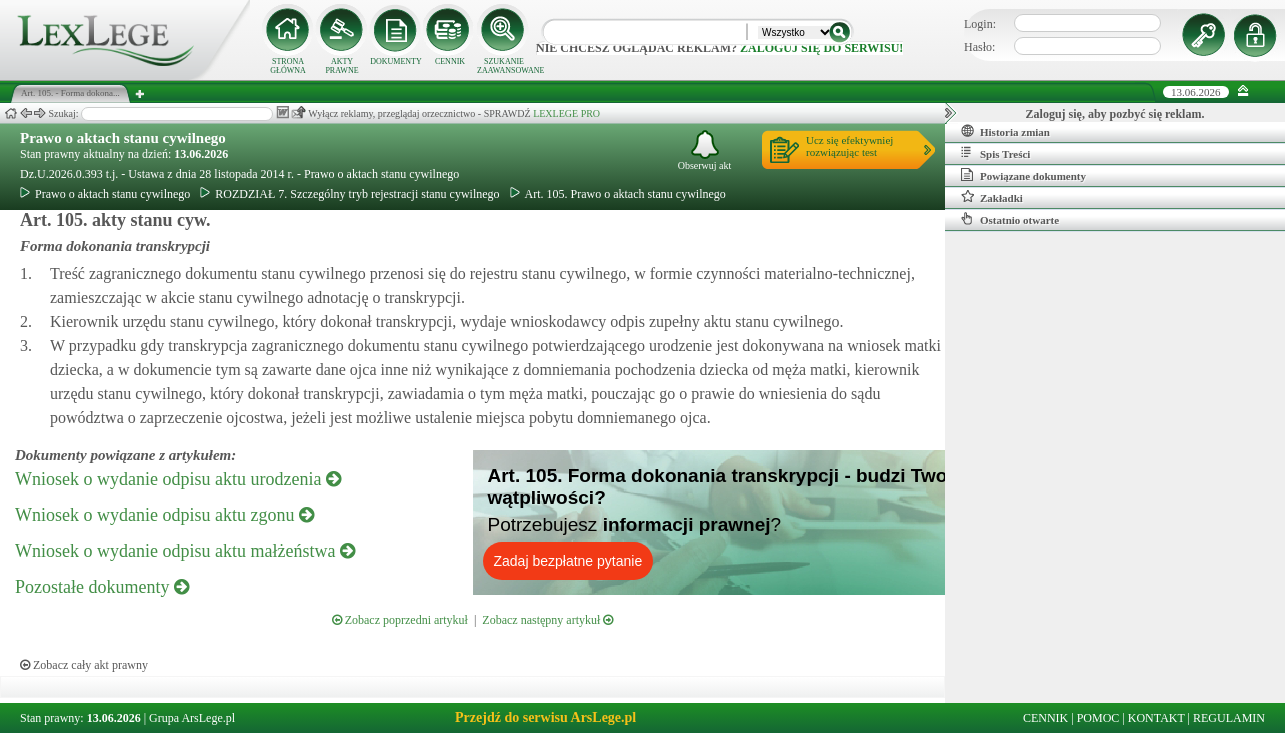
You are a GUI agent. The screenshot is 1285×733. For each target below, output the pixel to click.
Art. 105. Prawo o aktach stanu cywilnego (618, 194)
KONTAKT (1156, 718)
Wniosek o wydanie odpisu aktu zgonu (164, 515)
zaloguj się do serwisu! (821, 48)
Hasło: (979, 47)
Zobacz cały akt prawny (84, 665)
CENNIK (450, 61)
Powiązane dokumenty (1023, 175)
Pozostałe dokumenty (102, 587)
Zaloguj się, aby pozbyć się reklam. (1115, 114)
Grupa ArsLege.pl (192, 718)
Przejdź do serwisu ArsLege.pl (545, 717)
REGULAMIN (1229, 718)
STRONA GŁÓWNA (288, 66)
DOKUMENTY (396, 61)
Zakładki (992, 197)
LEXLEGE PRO (566, 113)
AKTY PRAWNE (341, 66)
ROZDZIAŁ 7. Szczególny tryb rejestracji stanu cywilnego (349, 194)
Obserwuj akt (705, 150)
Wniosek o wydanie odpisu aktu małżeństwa (185, 551)
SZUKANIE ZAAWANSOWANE (504, 66)
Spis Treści (995, 153)
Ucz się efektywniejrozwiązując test (849, 146)
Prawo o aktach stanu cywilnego (123, 138)
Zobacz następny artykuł (547, 620)
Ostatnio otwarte (1010, 219)
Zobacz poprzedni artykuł (400, 620)
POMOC (1098, 718)
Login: (980, 24)
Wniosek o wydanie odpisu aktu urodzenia (178, 479)
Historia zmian (1005, 131)
